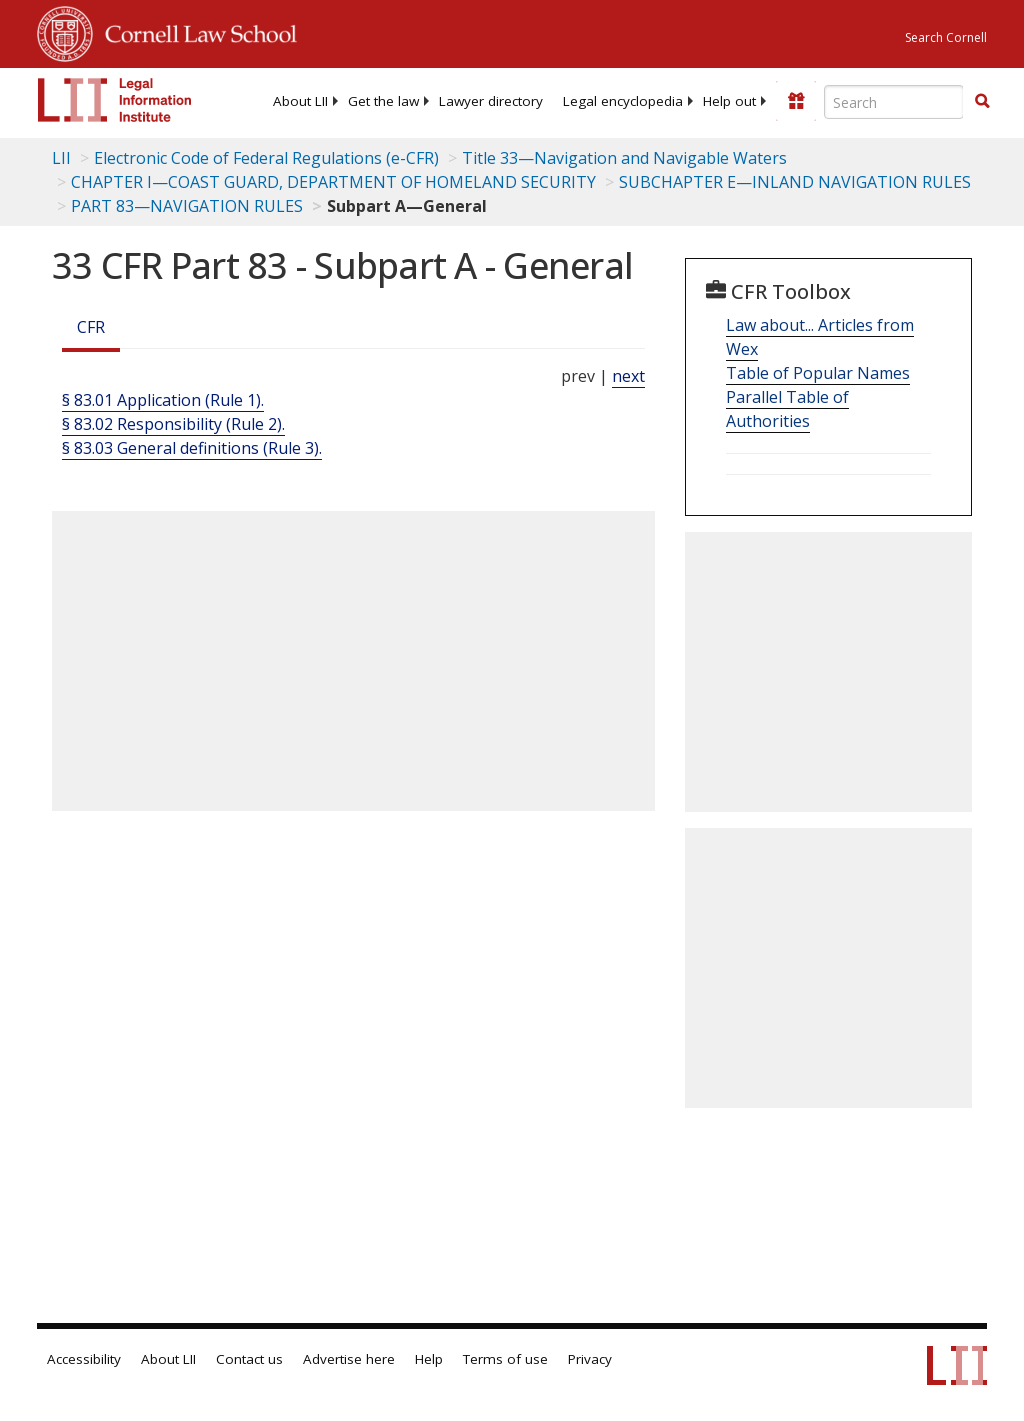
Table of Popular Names (818, 373)
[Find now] (982, 102)
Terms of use (505, 1359)
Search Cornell (946, 37)
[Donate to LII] (796, 101)
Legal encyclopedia (623, 101)
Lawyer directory (491, 101)
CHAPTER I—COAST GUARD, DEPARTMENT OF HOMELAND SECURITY (333, 182)
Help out (729, 101)
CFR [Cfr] (91, 327)
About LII (300, 101)
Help (429, 1359)
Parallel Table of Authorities (787, 409)
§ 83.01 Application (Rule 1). (163, 400)
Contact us (249, 1359)
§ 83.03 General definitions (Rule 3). (192, 448)
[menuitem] (300, 101)
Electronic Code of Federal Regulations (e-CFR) (266, 158)
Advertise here (349, 1359)
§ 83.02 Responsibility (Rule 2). (173, 424)
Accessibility (84, 1359)
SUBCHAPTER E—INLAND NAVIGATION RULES (795, 182)
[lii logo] (115, 100)
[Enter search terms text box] (894, 102)
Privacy (590, 1359)
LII (61, 158)
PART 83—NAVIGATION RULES (187, 206)
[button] (982, 101)
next (628, 376)
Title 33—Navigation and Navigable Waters (624, 158)
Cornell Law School (195, 31)
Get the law (383, 101)
